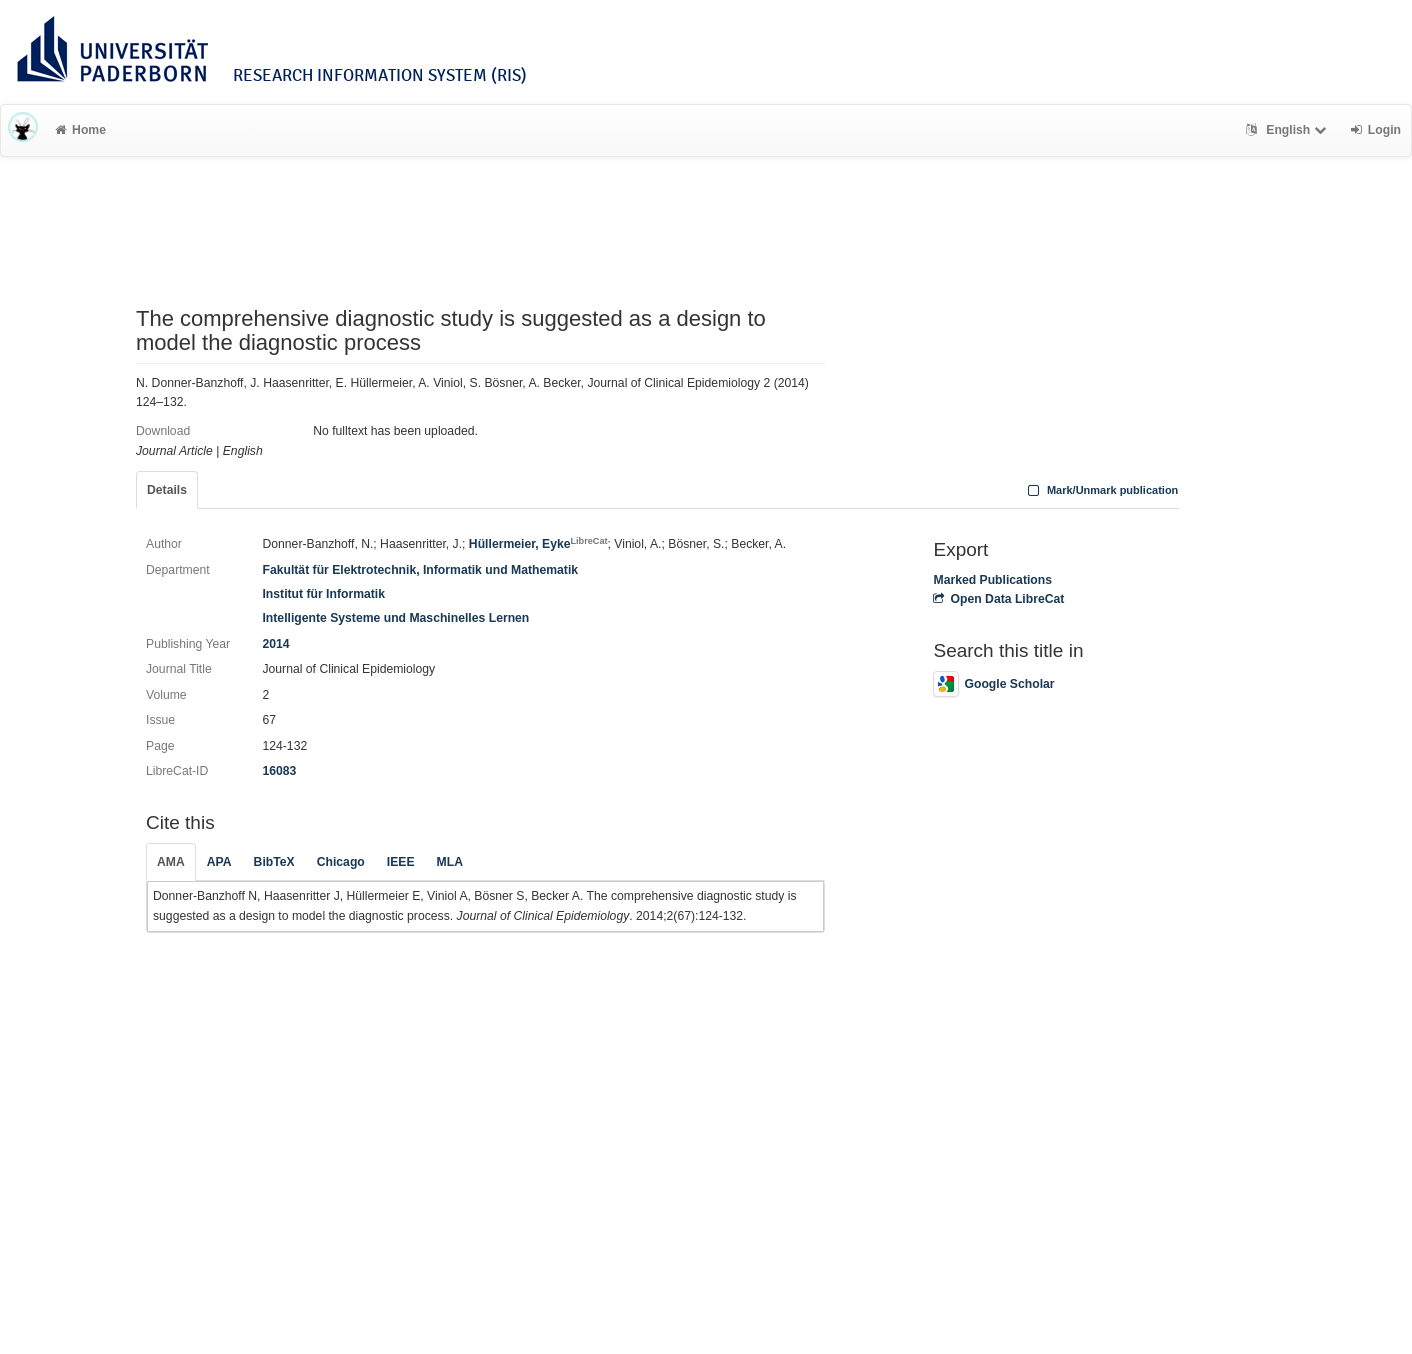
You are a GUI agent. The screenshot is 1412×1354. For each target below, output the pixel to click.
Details (167, 490)
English (1288, 130)
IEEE (401, 862)
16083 (279, 771)
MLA (450, 862)
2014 (275, 644)
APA (219, 862)
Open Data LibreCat (998, 599)
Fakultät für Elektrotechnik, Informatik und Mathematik (420, 570)
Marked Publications (992, 580)
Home (80, 130)
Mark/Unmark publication (1100, 490)
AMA (171, 862)
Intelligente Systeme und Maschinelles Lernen (395, 618)
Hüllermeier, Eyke (538, 544)
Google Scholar (993, 684)
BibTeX (274, 862)
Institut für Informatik (323, 594)
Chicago (341, 862)
